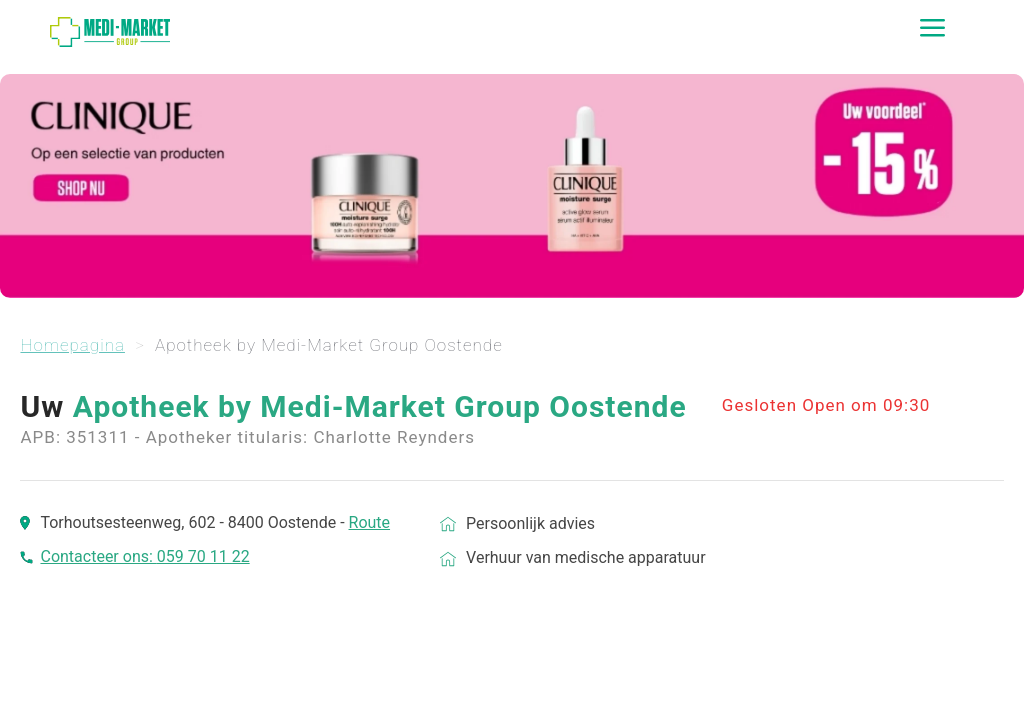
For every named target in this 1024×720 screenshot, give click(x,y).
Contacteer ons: (98, 556)
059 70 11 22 (203, 556)
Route (370, 522)
